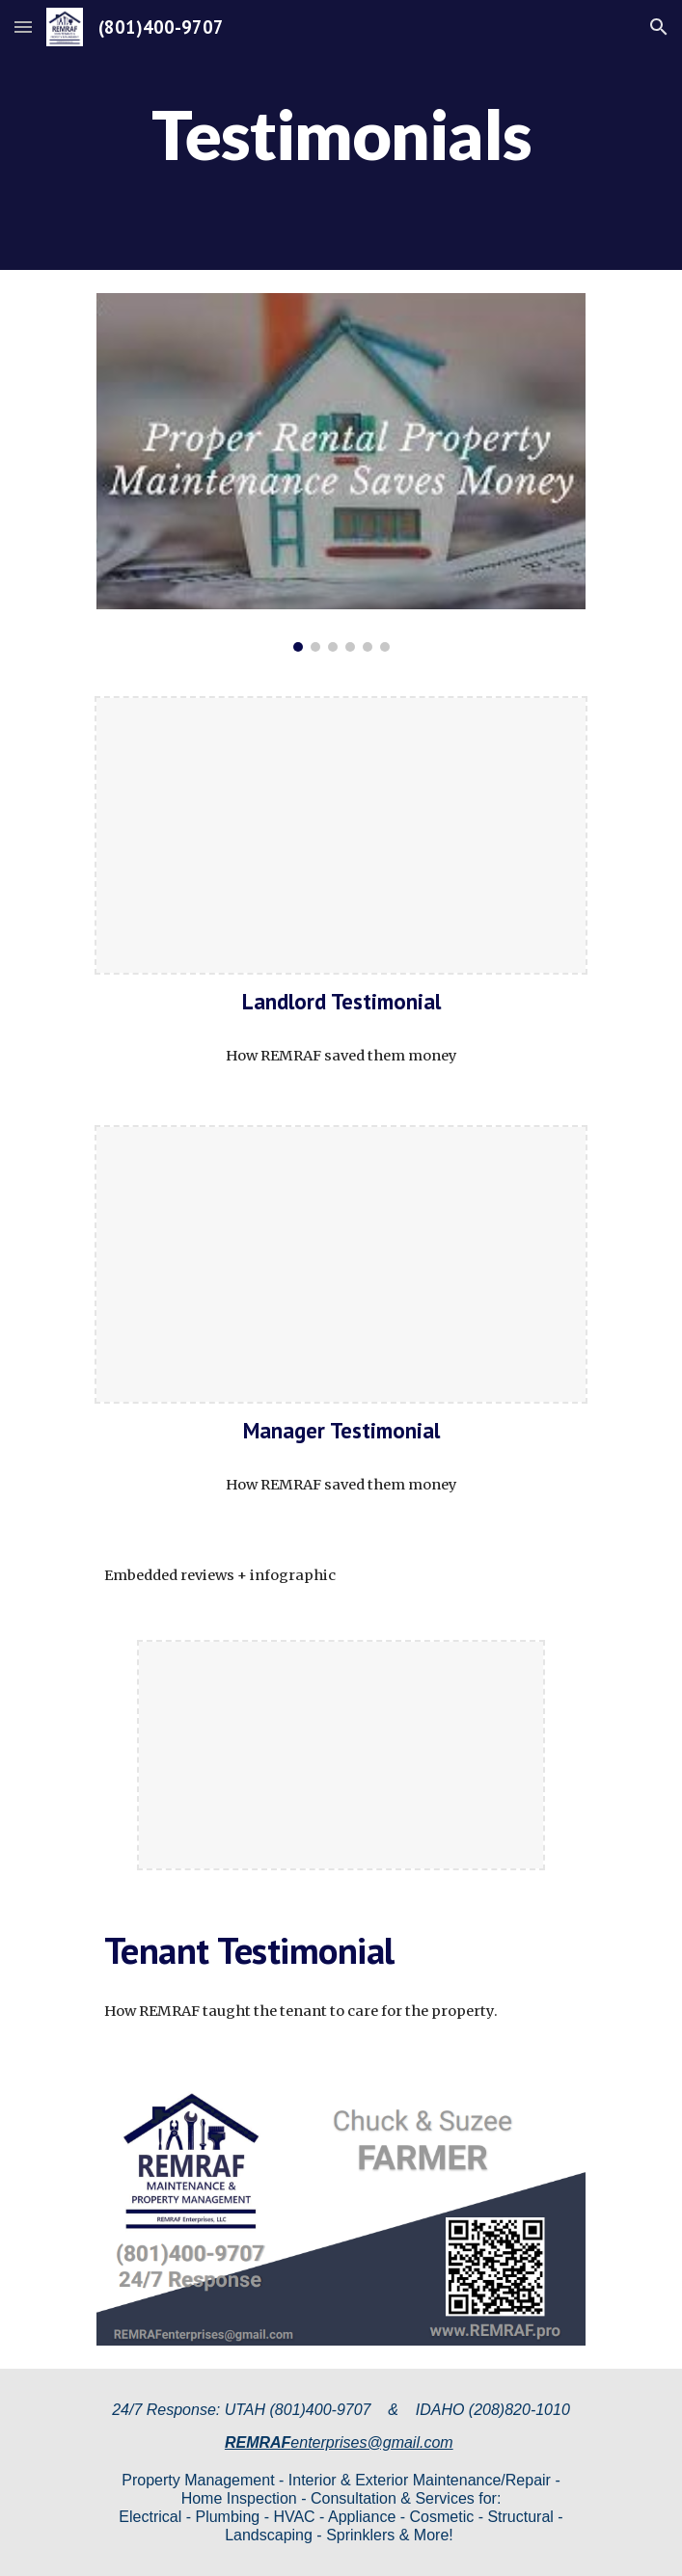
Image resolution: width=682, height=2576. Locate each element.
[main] (341, 135)
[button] (23, 26)
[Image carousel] (341, 472)
